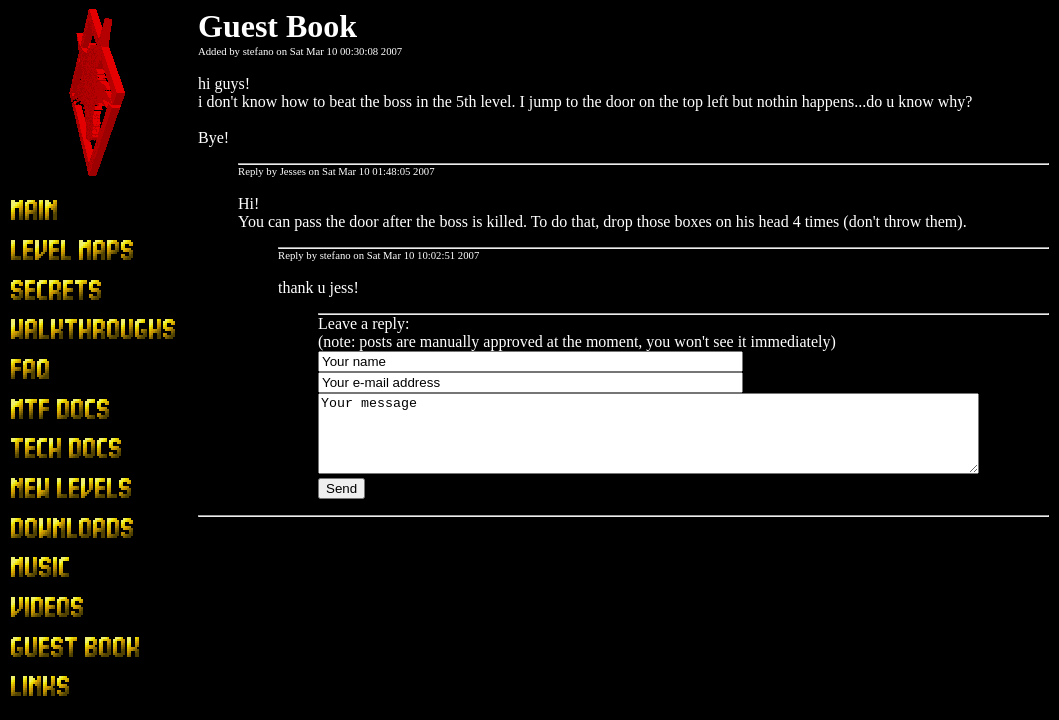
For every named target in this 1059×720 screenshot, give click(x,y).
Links (28, 687)
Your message (688, 441)
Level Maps (48, 250)
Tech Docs (44, 449)
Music (30, 568)
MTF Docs (45, 409)
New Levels (48, 489)
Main (27, 211)
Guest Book (48, 647)
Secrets (33, 290)
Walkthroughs (54, 330)
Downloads (46, 528)
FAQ (25, 369)
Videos (32, 608)
